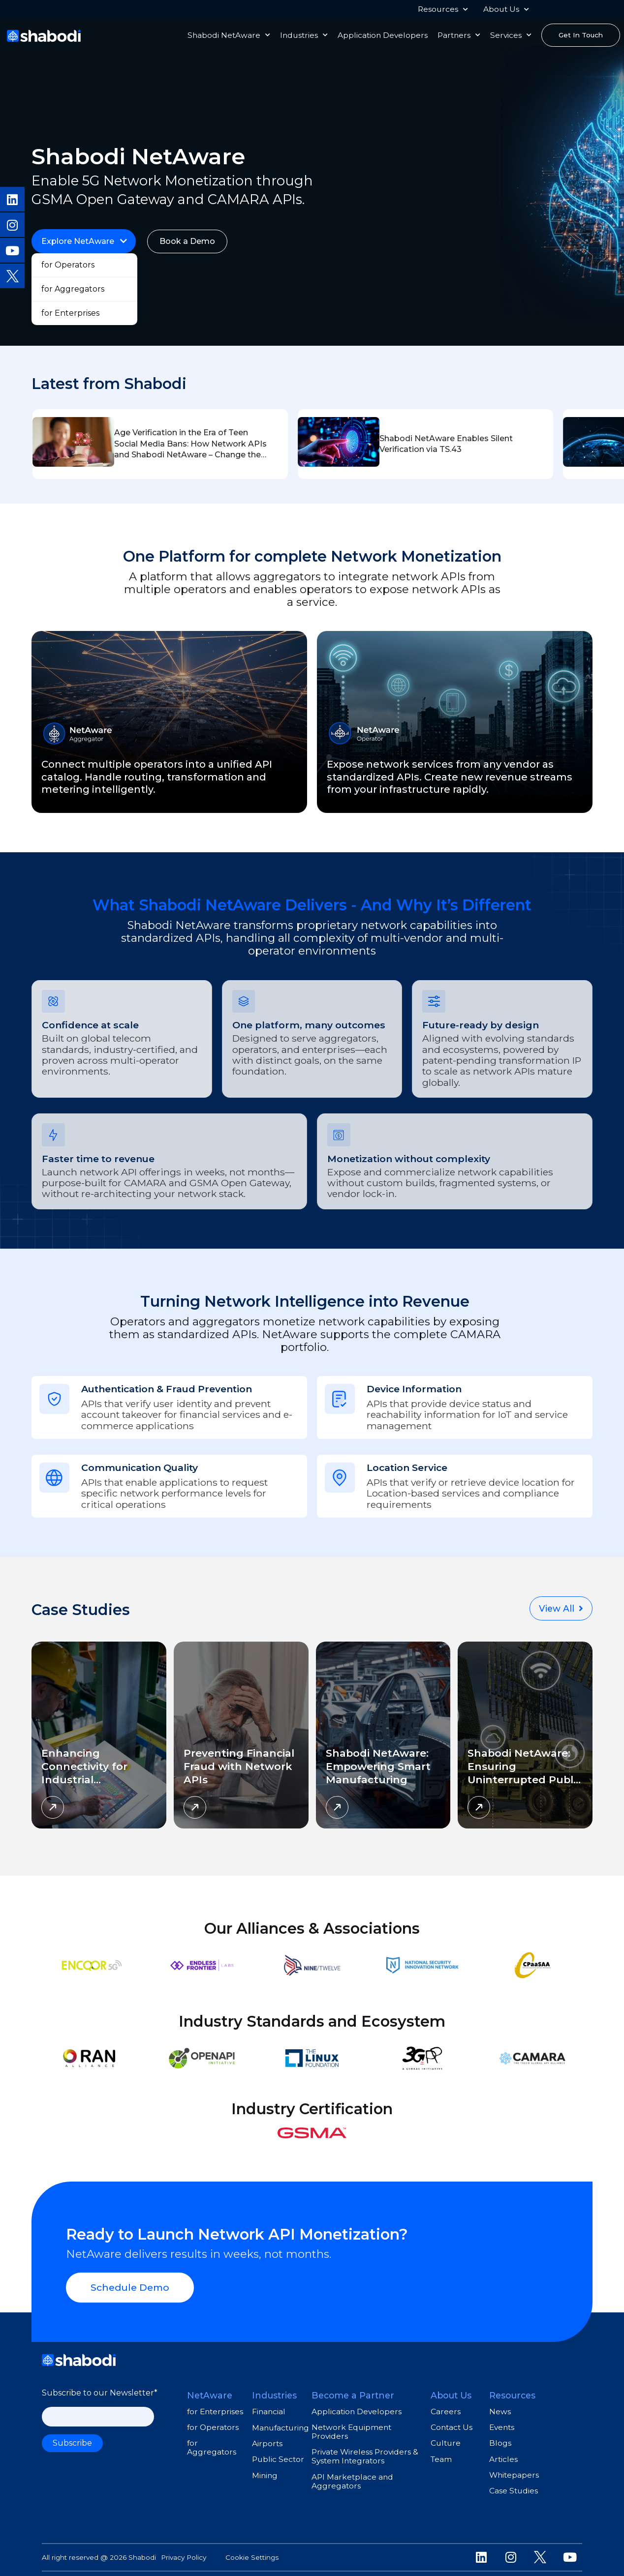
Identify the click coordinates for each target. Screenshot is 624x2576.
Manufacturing (280, 2421)
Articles (503, 2452)
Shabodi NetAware (228, 35)
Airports (267, 2437)
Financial (268, 2405)
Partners (458, 35)
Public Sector (278, 2452)
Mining (265, 2468)
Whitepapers (514, 2468)
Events (501, 2421)
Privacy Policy (183, 2551)
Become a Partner (353, 2389)
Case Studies (513, 2484)
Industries (304, 35)
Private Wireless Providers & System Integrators (365, 2450)
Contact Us (451, 2421)
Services (510, 35)
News (500, 2404)
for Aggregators (211, 2441)
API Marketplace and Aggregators (352, 2474)
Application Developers (383, 35)
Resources (443, 9)
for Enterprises (215, 2404)
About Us (506, 9)
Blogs (500, 2436)
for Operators (213, 2421)
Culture (446, 2436)
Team (441, 2452)
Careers (446, 2404)
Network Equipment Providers (351, 2425)
